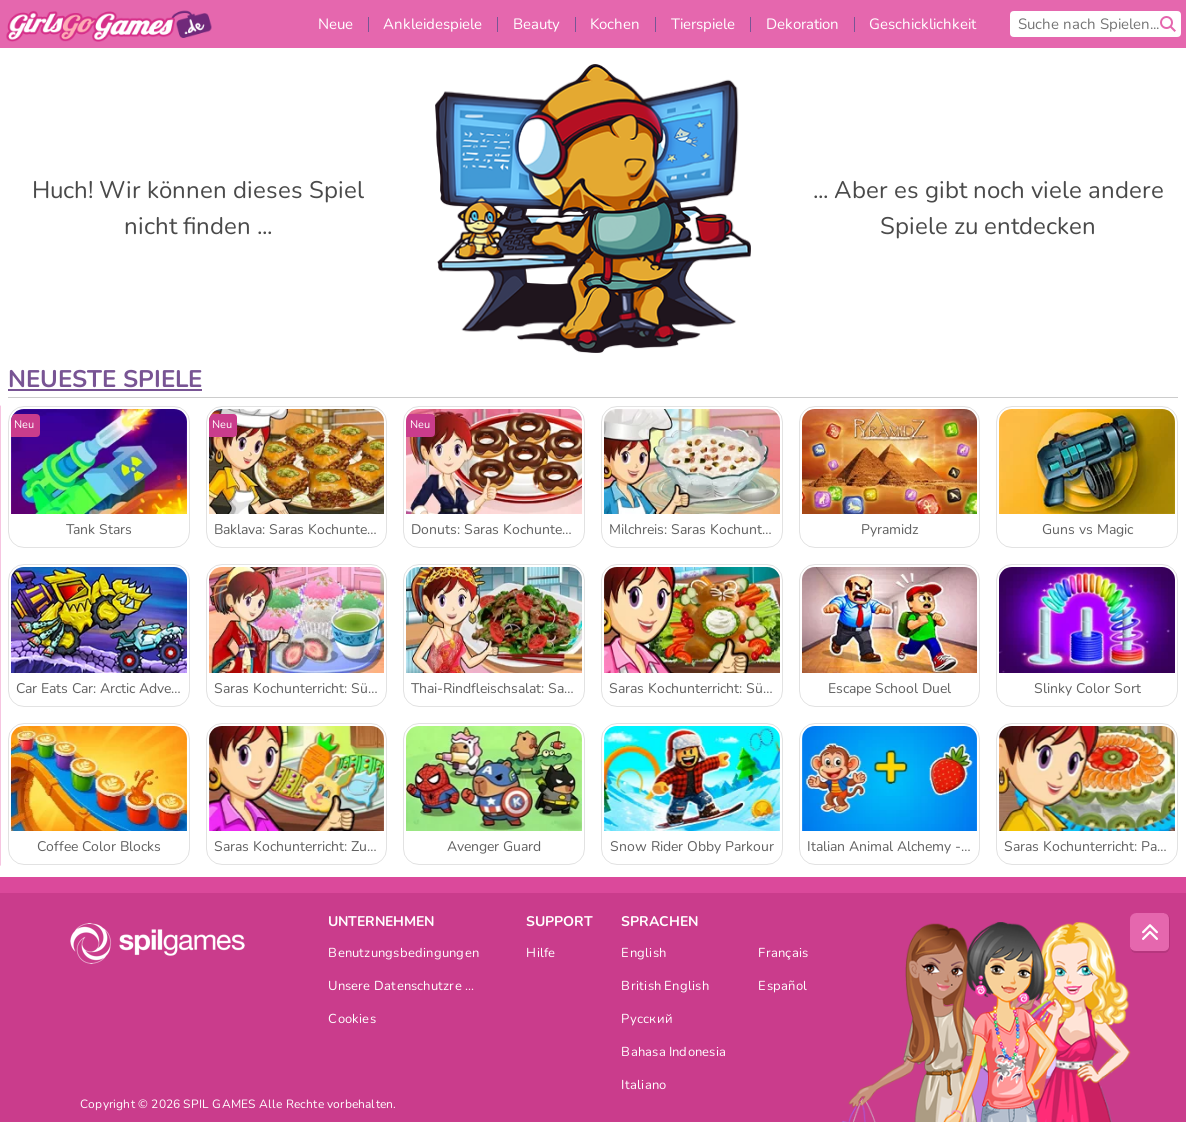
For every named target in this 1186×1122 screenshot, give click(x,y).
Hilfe (540, 954)
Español (782, 987)
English (643, 954)
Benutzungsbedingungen (403, 954)
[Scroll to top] (1150, 933)
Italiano (643, 1086)
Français (783, 954)
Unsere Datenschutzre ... (401, 987)
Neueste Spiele (105, 379)
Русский (647, 1020)
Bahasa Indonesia (673, 1053)
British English (664, 987)
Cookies (352, 1020)
